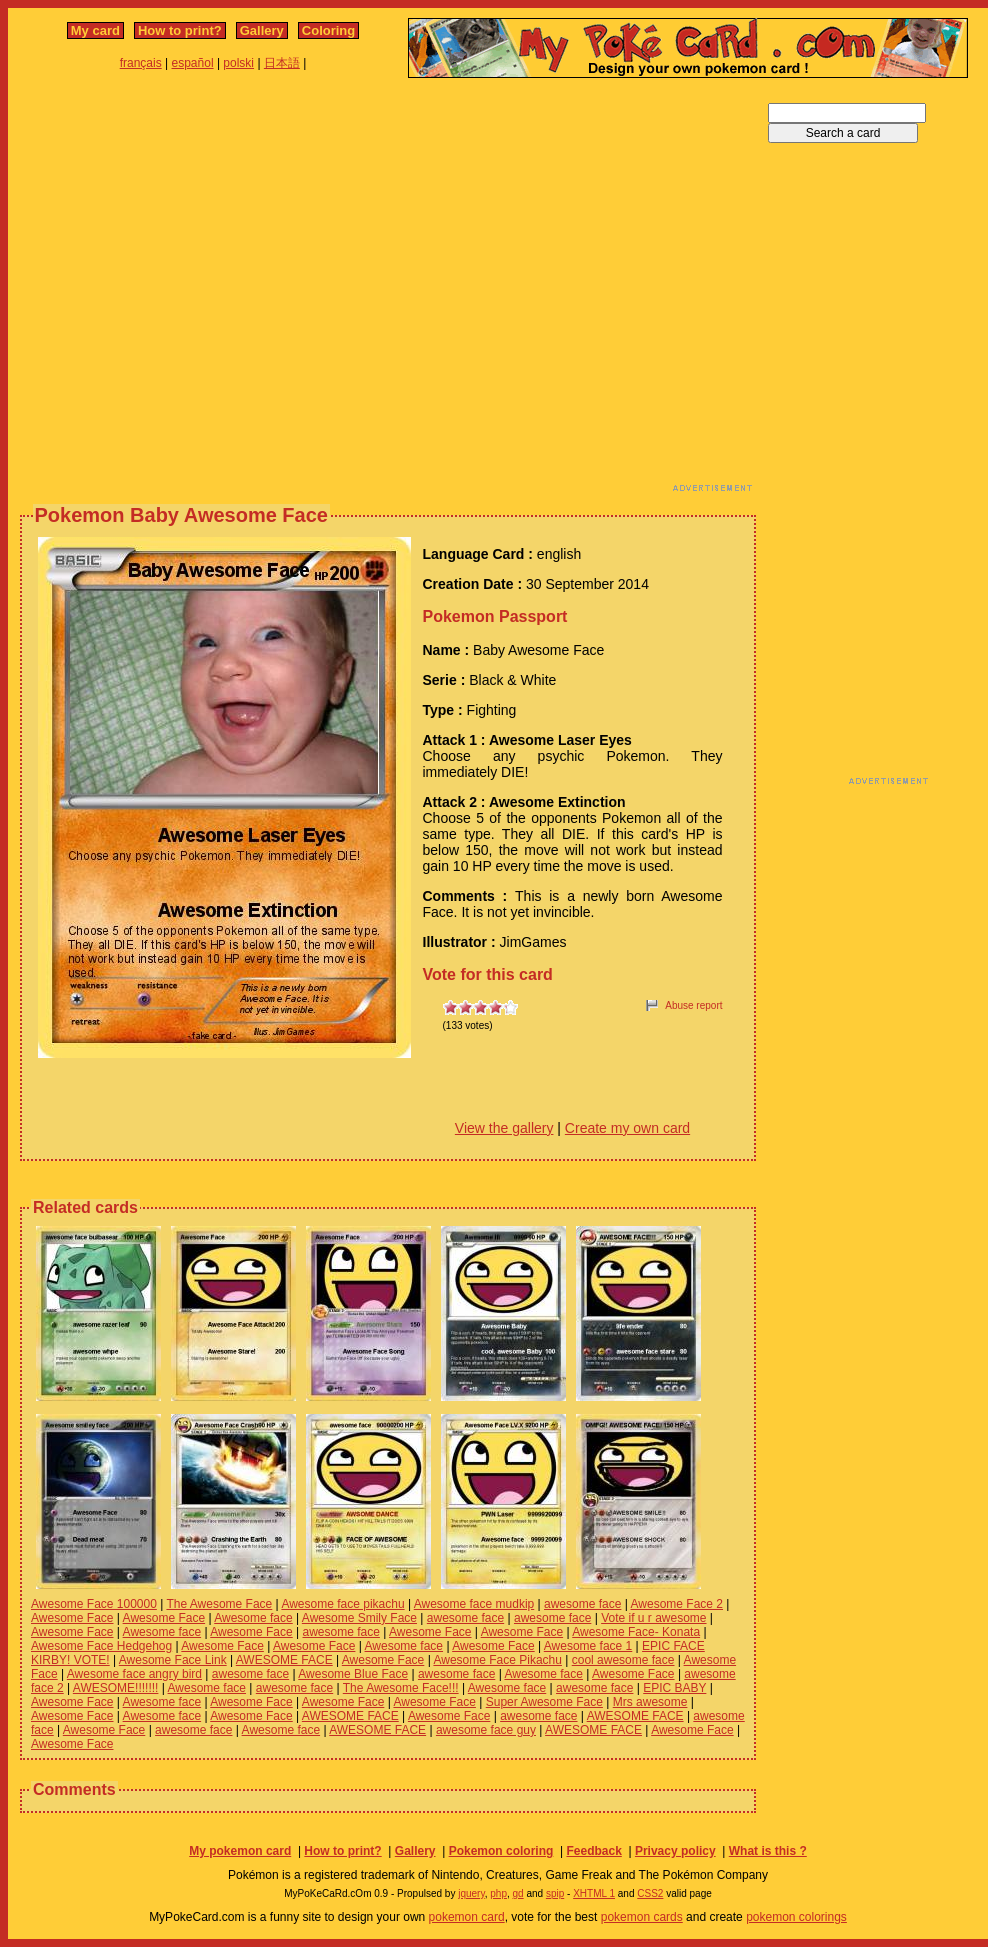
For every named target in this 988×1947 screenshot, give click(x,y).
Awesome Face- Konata (636, 1632)
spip (555, 1893)
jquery (471, 1893)
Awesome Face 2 (677, 1604)
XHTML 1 (594, 1893)
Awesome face (253, 1618)
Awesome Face (72, 1618)
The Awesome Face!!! (401, 1688)
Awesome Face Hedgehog (101, 1646)
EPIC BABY (674, 1688)
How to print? (180, 30)
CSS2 (650, 1893)
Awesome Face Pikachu (497, 1660)
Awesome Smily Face (359, 1618)
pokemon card (467, 1917)
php (498, 1893)
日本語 (282, 63)
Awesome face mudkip (474, 1604)
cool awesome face (623, 1660)
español (193, 63)
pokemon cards (642, 1917)
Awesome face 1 (588, 1646)
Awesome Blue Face (353, 1674)
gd (518, 1893)
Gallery (262, 30)
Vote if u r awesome (653, 1618)
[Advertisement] (187, 290)
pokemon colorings (796, 1917)
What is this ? (768, 1851)
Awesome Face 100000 (94, 1604)
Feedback (593, 1851)
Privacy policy (675, 1851)
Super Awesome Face (544, 1702)
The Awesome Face (219, 1604)
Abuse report (693, 1005)
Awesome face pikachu (342, 1604)
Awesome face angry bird (134, 1674)
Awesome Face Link (173, 1660)
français (141, 63)
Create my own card (627, 1128)
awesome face (582, 1604)
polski (238, 63)
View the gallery (504, 1128)
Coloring (328, 30)
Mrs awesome (650, 1702)
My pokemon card (240, 1851)
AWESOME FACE (284, 1660)
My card (95, 30)
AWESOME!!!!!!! (116, 1688)
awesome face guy (486, 1730)
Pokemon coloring (501, 1851)
